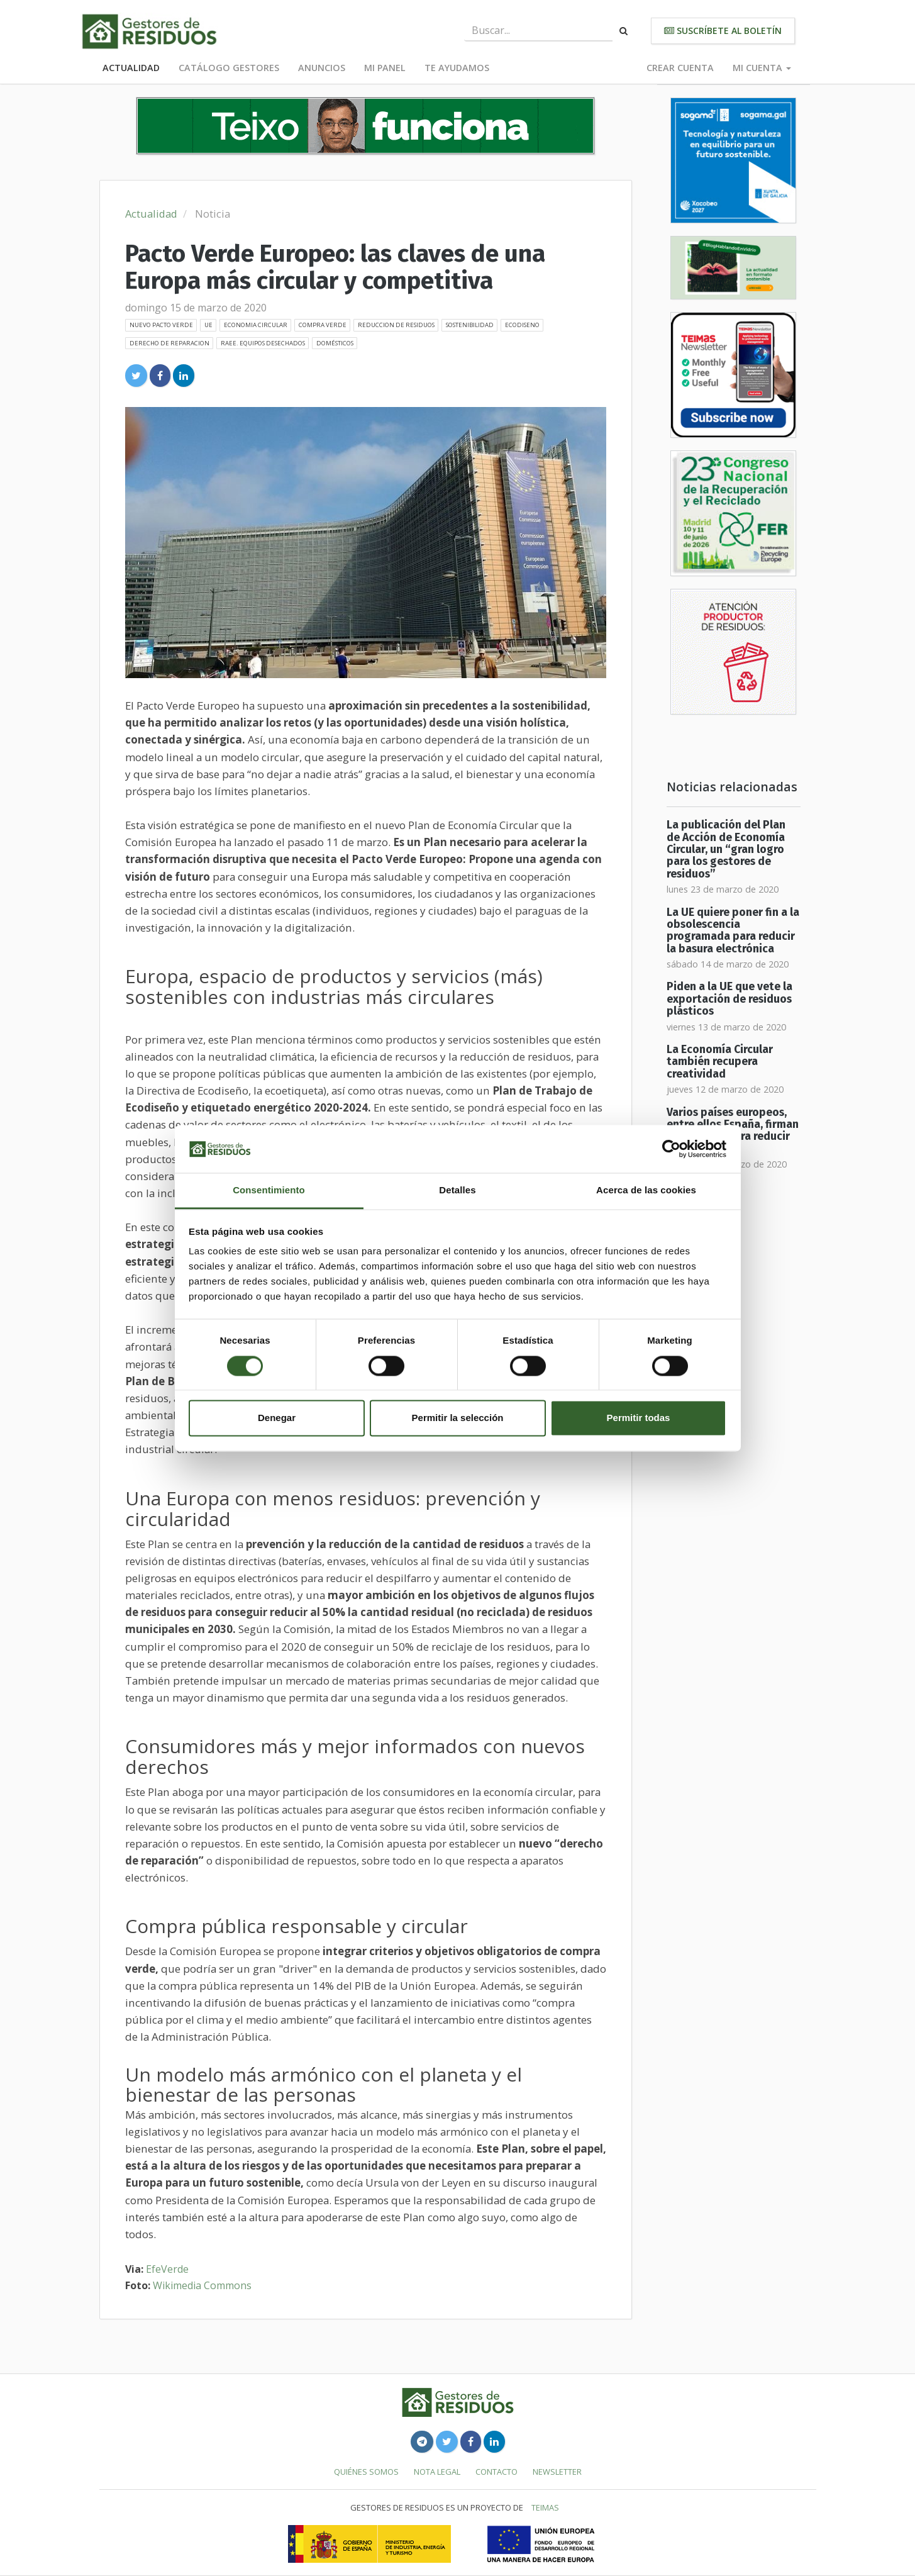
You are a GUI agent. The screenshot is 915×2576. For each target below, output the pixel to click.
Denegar (277, 1418)
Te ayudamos (456, 68)
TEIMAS (545, 2507)
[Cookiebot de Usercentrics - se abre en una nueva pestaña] (671, 1148)
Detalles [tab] (457, 1190)
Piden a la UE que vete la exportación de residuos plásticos (729, 999)
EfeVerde (167, 2269)
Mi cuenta (762, 68)
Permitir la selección (458, 1418)
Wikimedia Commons (202, 2285)
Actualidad (131, 68)
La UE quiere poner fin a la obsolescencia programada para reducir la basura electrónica (733, 931)
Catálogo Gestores (229, 68)
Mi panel (385, 68)
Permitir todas (638, 1418)
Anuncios (321, 68)
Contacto (496, 2471)
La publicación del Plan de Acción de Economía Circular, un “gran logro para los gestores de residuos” (726, 849)
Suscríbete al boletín (723, 30)
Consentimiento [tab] (269, 1190)
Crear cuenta (680, 68)
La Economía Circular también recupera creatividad (720, 1062)
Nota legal (437, 2471)
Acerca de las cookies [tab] (646, 1190)
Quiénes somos (366, 2471)
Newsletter (557, 2471)
